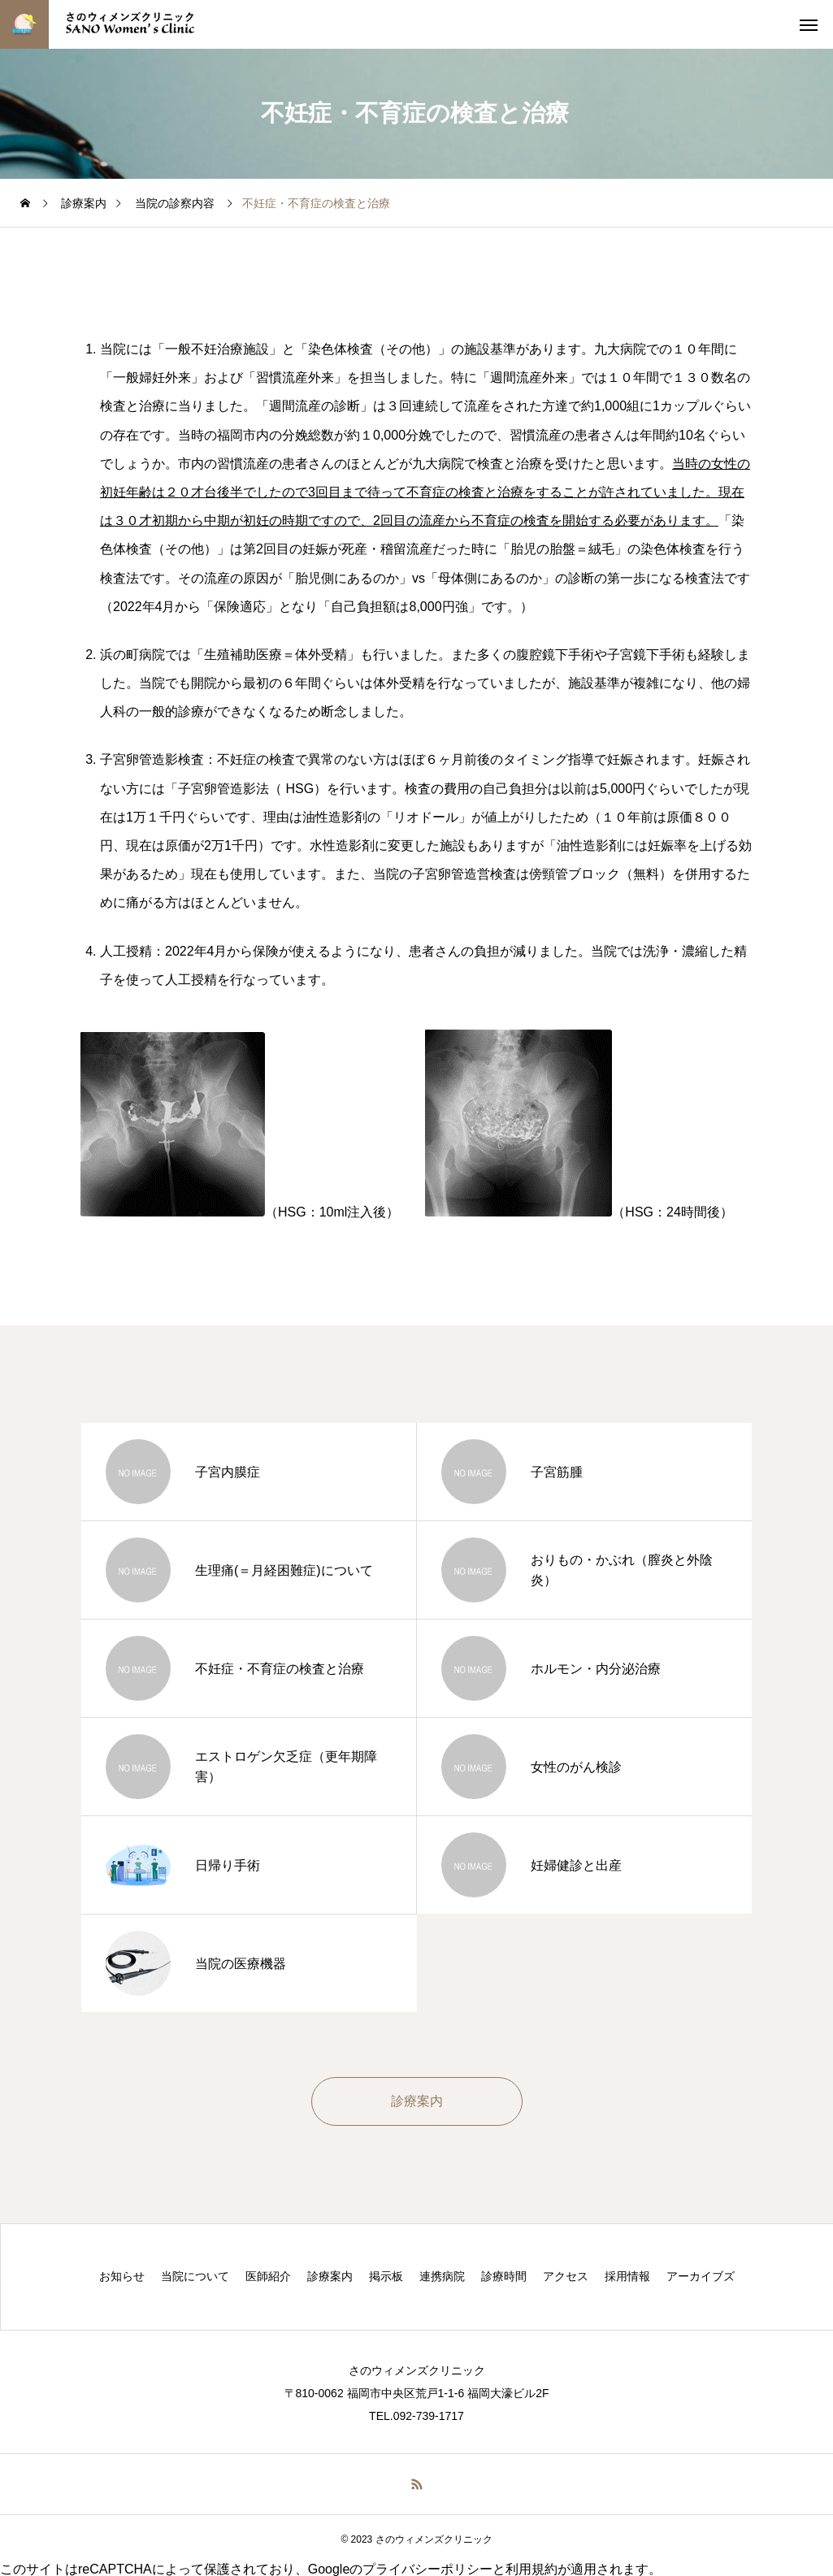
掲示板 (386, 2276)
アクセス (565, 2276)
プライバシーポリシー (427, 2569)
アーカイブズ (700, 2276)
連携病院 (442, 2276)
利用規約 (531, 2569)
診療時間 (504, 2276)
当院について (195, 2276)
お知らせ (122, 2276)
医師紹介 (268, 2276)
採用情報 (627, 2276)
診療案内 (330, 2276)
